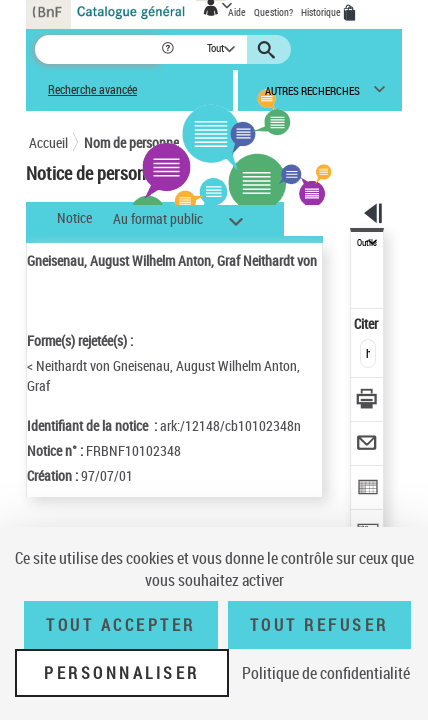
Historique (322, 12)
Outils (367, 243)
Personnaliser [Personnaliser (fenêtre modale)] (122, 673)
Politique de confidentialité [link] (326, 673)
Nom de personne (131, 142)
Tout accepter (121, 625)
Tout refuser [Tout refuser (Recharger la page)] (319, 625)
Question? (273, 12)
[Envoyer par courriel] (367, 445)
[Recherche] (97, 49)
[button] (169, 49)
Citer (367, 323)
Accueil (48, 142)
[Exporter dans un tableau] (367, 489)
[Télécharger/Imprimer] (367, 401)
